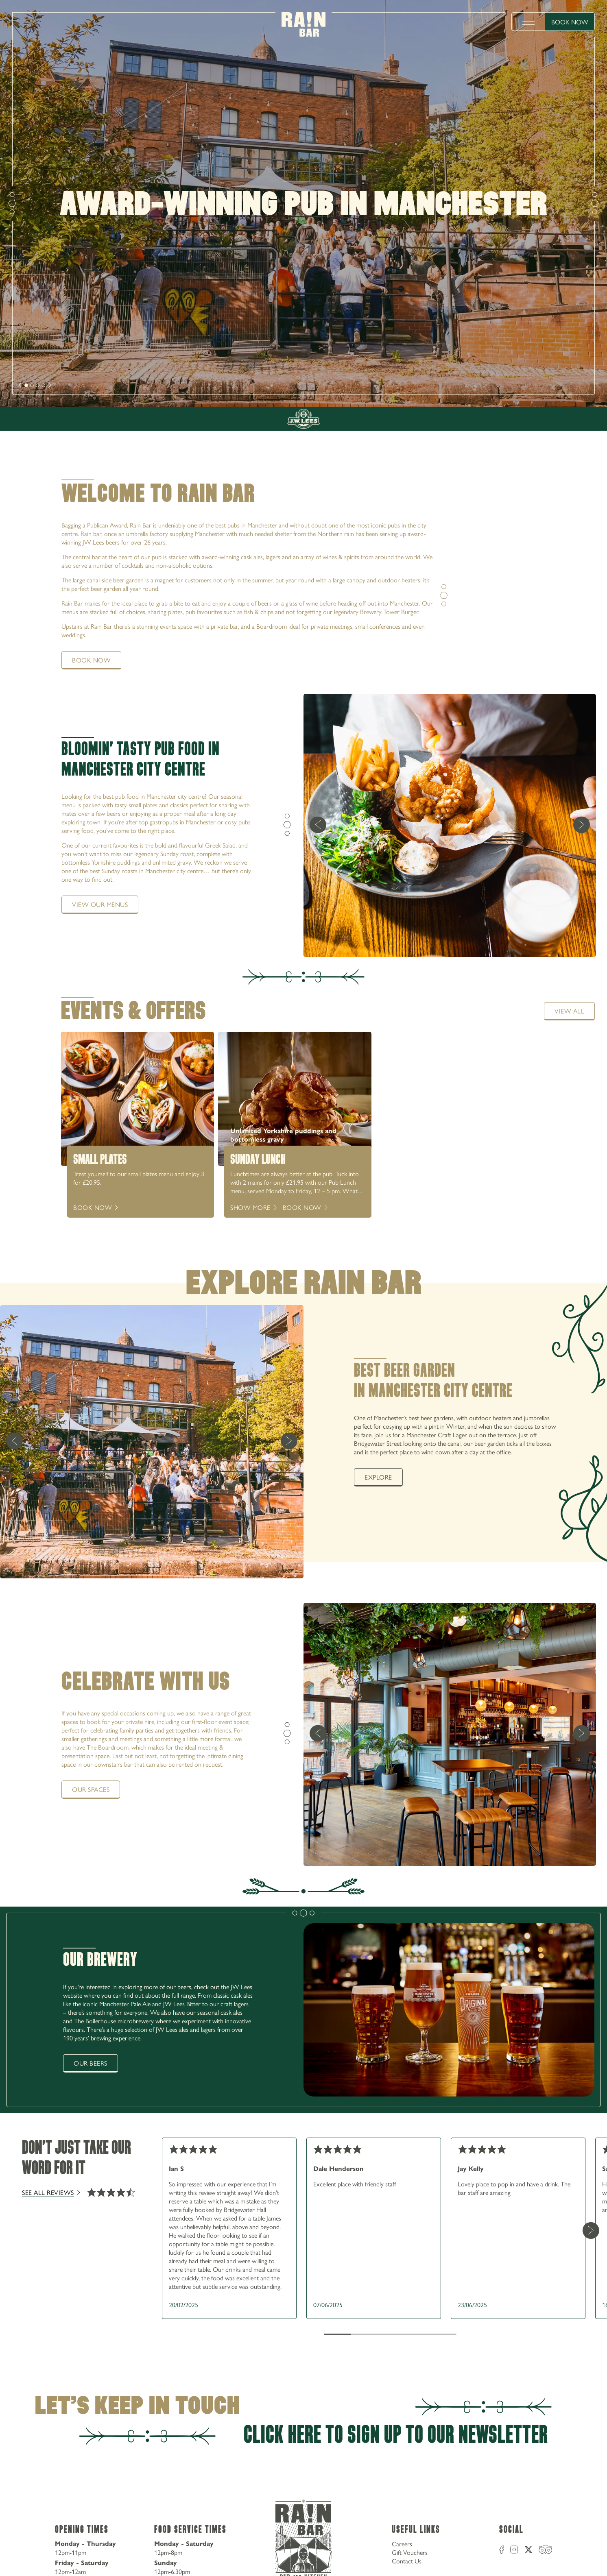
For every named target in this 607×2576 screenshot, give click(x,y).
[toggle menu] (528, 22)
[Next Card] (591, 2230)
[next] (20, 385)
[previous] (318, 825)
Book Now (569, 21)
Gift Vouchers (410, 2552)
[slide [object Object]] (26, 385)
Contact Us (406, 2560)
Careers (402, 2543)
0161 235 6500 (558, 372)
